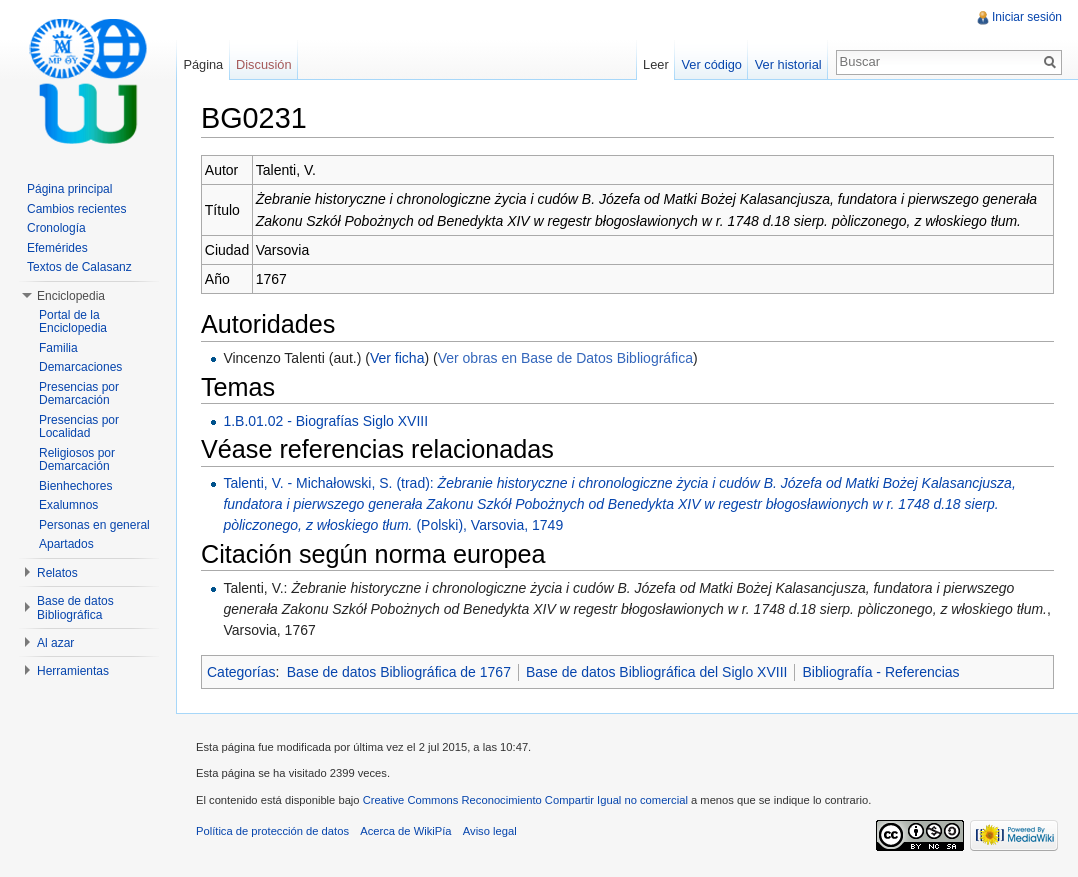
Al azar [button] (55, 643)
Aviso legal (490, 831)
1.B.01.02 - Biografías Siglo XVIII (325, 421)
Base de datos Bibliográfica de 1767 (399, 672)
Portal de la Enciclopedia (73, 322)
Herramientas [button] (73, 671)
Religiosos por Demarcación (77, 460)
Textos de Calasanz (79, 267)
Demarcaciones (80, 367)
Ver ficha (397, 358)
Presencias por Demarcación (79, 394)
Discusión (263, 64)
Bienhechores (75, 486)
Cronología (56, 228)
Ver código (711, 64)
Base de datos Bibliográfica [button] (75, 608)
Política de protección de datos (272, 831)
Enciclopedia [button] (71, 296)
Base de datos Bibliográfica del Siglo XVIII (657, 672)
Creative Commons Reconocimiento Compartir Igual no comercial (525, 800)
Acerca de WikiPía (405, 831)
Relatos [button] (57, 573)
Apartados (66, 544)
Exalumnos (68, 505)
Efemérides (57, 248)
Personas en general (94, 525)
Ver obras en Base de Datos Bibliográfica (565, 358)
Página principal (69, 189)
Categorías (241, 672)
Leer (656, 64)
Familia (58, 348)
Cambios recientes (76, 209)
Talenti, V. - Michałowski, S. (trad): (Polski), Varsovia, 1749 (619, 504)
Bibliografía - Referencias (880, 672)
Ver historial (788, 64)
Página (203, 64)
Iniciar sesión (1027, 17)
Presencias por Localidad (79, 427)
